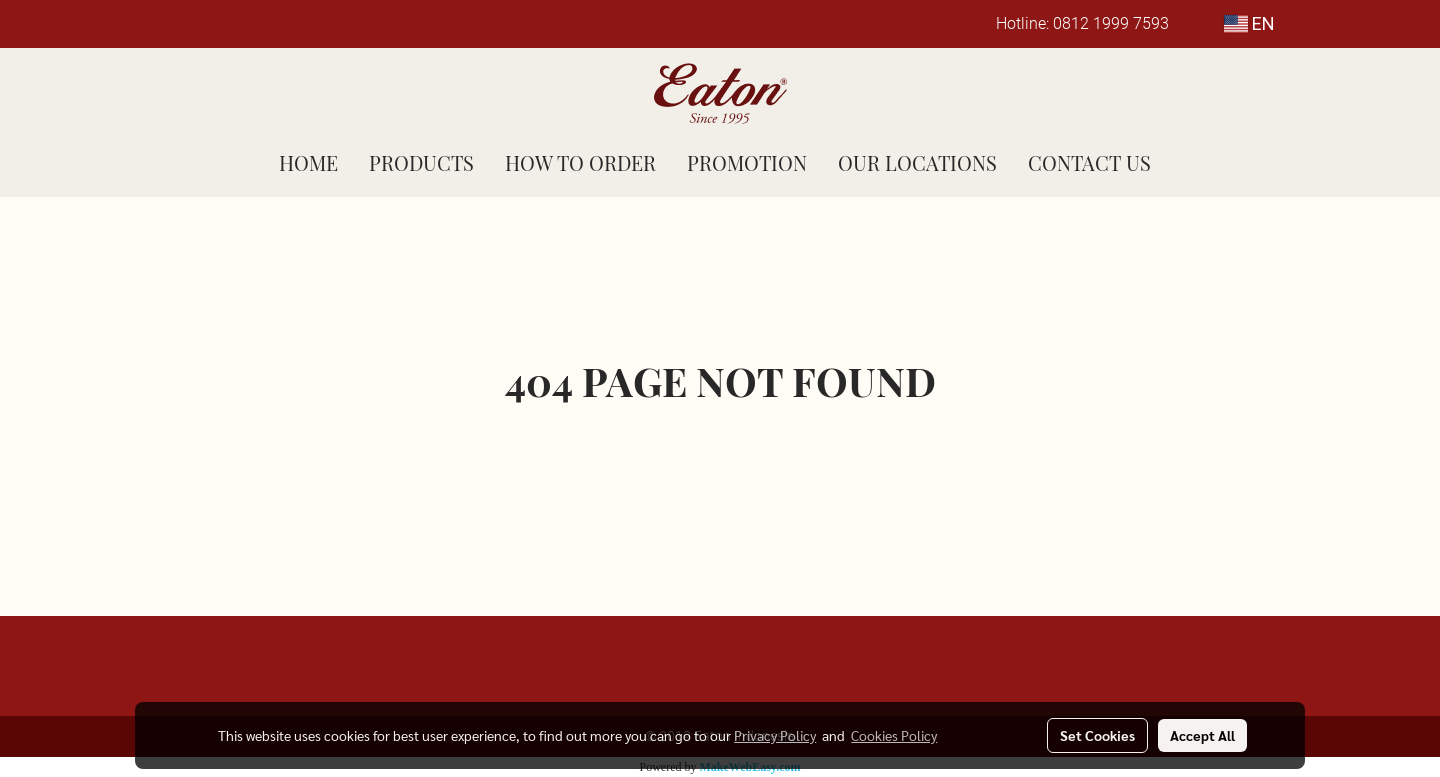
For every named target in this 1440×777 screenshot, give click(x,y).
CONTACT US (1089, 162)
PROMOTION (747, 162)
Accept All (1202, 735)
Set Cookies (1097, 735)
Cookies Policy (894, 735)
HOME (308, 162)
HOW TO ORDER (580, 162)
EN (1249, 23)
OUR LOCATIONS (917, 162)
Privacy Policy (775, 735)
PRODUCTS (421, 162)
